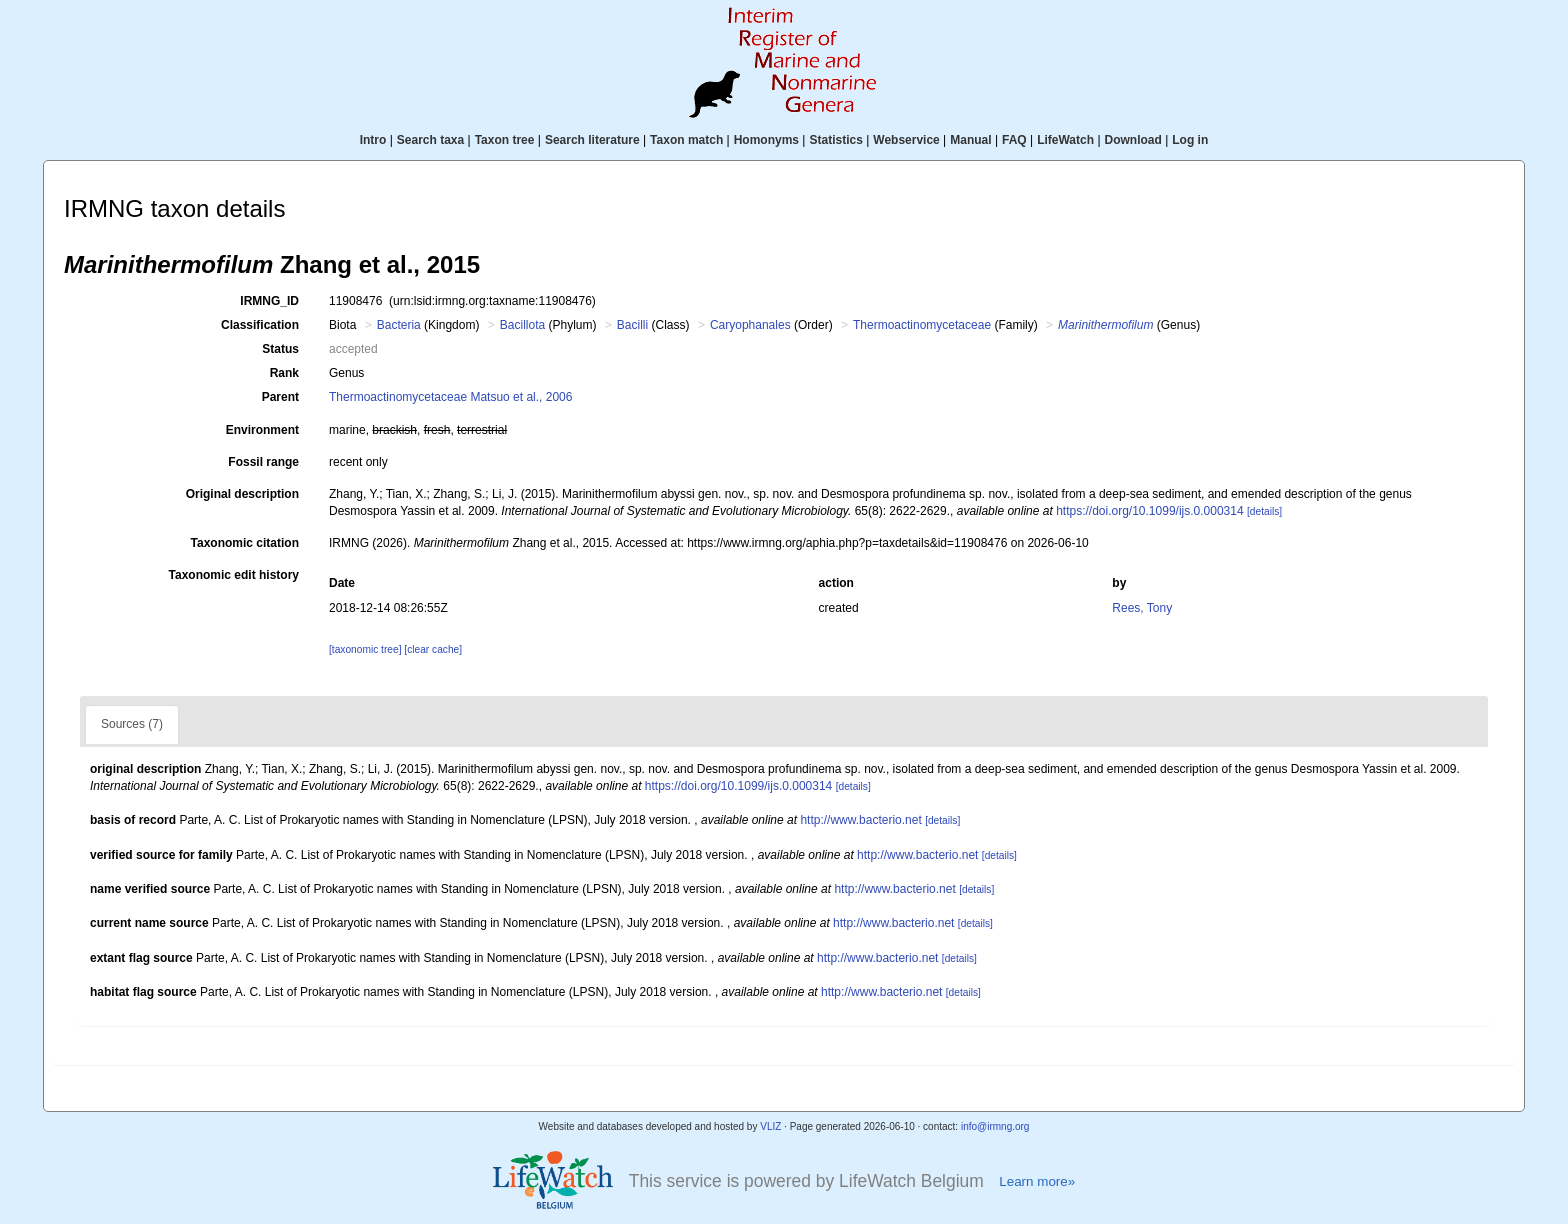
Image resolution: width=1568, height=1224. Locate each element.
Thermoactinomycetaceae (922, 325)
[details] (1264, 511)
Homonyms (766, 140)
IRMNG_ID (269, 301)
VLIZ (770, 1126)
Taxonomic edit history (234, 575)
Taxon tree (505, 140)
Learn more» (1037, 1181)
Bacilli (632, 325)
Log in (1190, 140)
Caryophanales (750, 325)
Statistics (835, 140)
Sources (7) (132, 724)
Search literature (592, 140)
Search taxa (430, 140)
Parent (280, 397)
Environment (262, 430)
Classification (260, 325)
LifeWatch (1065, 140)
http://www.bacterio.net (860, 820)
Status (280, 349)
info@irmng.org (995, 1126)
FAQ (1014, 140)
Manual (970, 140)
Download (1133, 140)
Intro (373, 140)
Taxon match (686, 140)
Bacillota (522, 325)
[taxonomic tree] (365, 649)
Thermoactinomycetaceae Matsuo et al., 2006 (450, 397)
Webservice (906, 140)
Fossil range (263, 462)
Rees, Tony (1142, 608)
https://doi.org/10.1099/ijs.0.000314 (1149, 511)
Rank (284, 373)
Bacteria (399, 325)
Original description (242, 494)
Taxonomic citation (245, 543)
